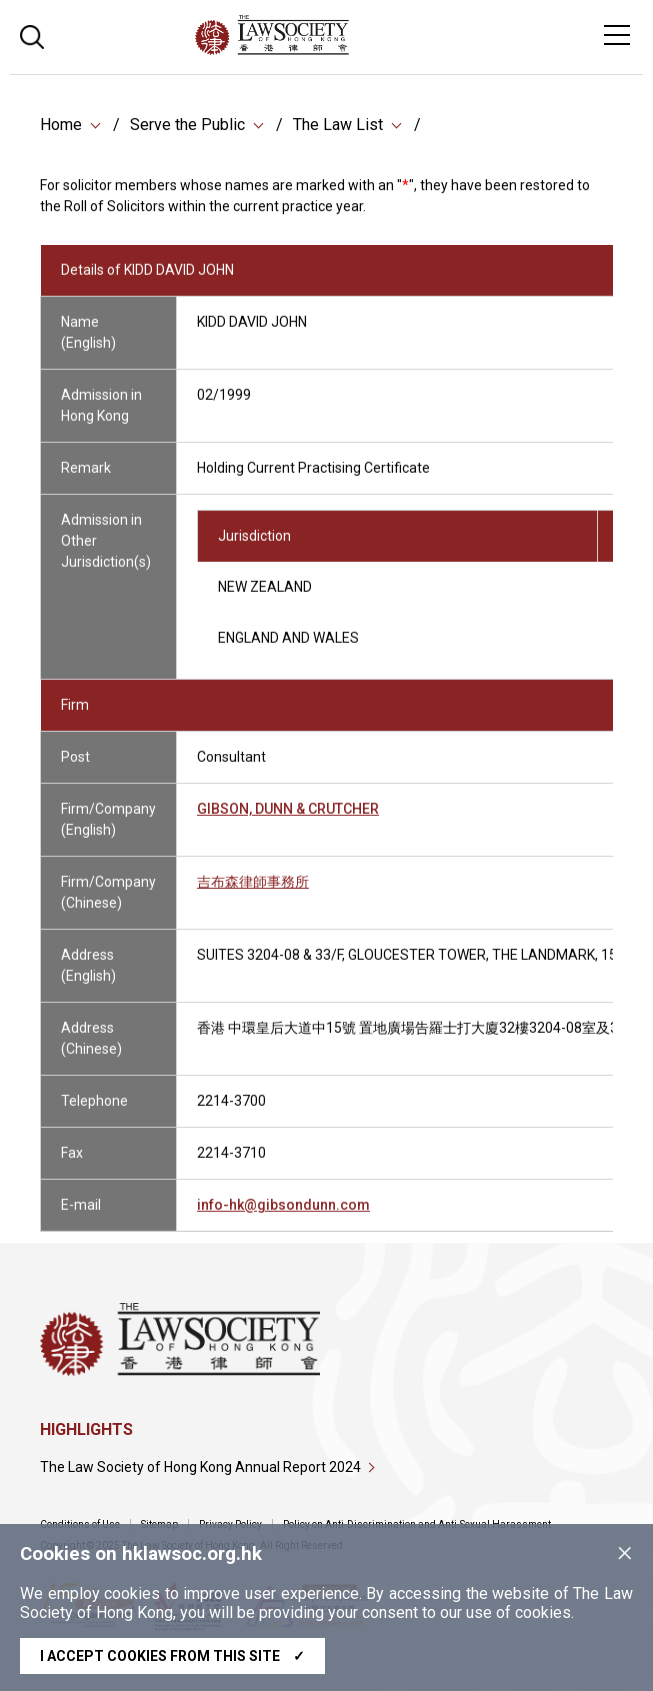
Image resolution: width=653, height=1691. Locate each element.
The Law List (338, 126)
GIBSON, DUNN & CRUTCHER (288, 820)
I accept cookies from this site (172, 1656)
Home (61, 126)
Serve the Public (187, 126)
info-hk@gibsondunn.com (283, 1216)
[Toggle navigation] (617, 35)
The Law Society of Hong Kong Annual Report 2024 (200, 1467)
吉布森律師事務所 (253, 893)
